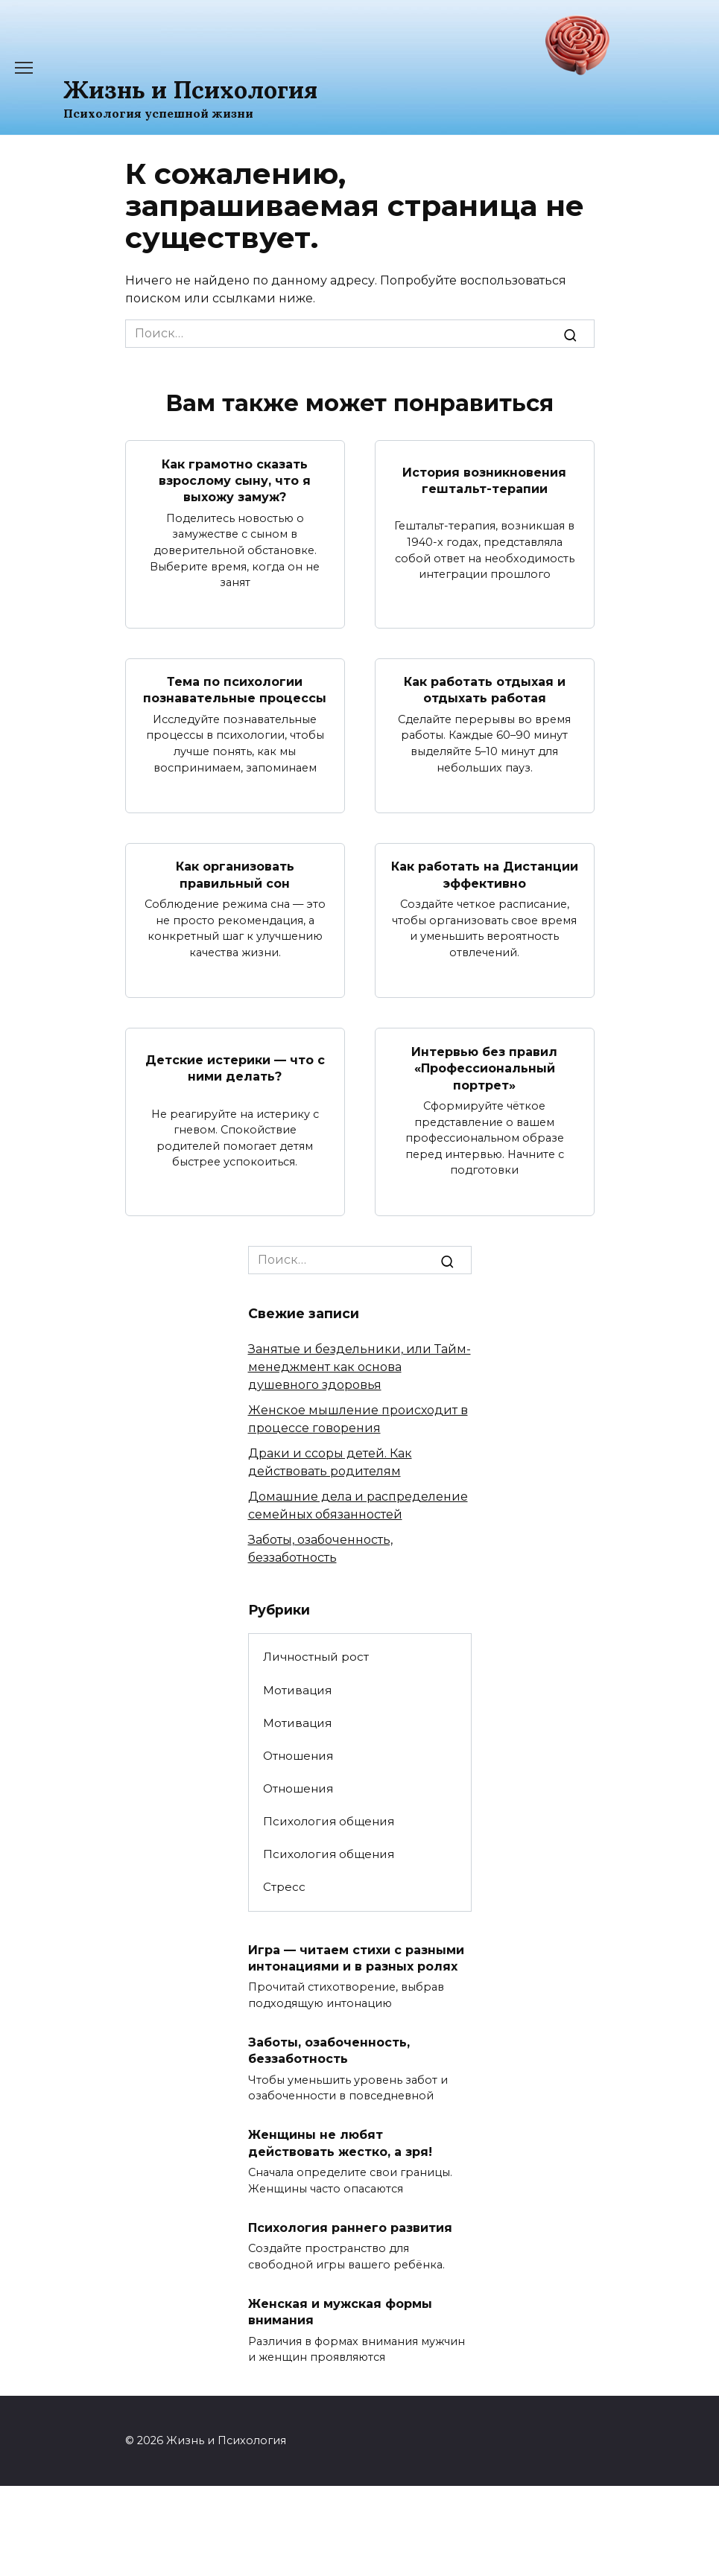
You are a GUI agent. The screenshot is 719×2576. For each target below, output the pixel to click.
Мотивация (297, 1690)
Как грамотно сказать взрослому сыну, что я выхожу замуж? (235, 480)
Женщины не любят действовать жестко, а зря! (340, 2143)
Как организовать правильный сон (235, 874)
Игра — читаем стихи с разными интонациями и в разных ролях (356, 1957)
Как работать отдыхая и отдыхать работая (485, 690)
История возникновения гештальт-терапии (484, 480)
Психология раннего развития (350, 2227)
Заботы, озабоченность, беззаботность (329, 2050)
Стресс (284, 1887)
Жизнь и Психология (190, 89)
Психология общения (328, 1821)
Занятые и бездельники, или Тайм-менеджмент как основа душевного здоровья (359, 1367)
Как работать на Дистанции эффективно (484, 874)
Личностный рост (316, 1657)
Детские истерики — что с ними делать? (235, 1067)
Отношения (298, 1756)
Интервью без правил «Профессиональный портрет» (484, 1068)
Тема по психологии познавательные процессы (234, 690)
